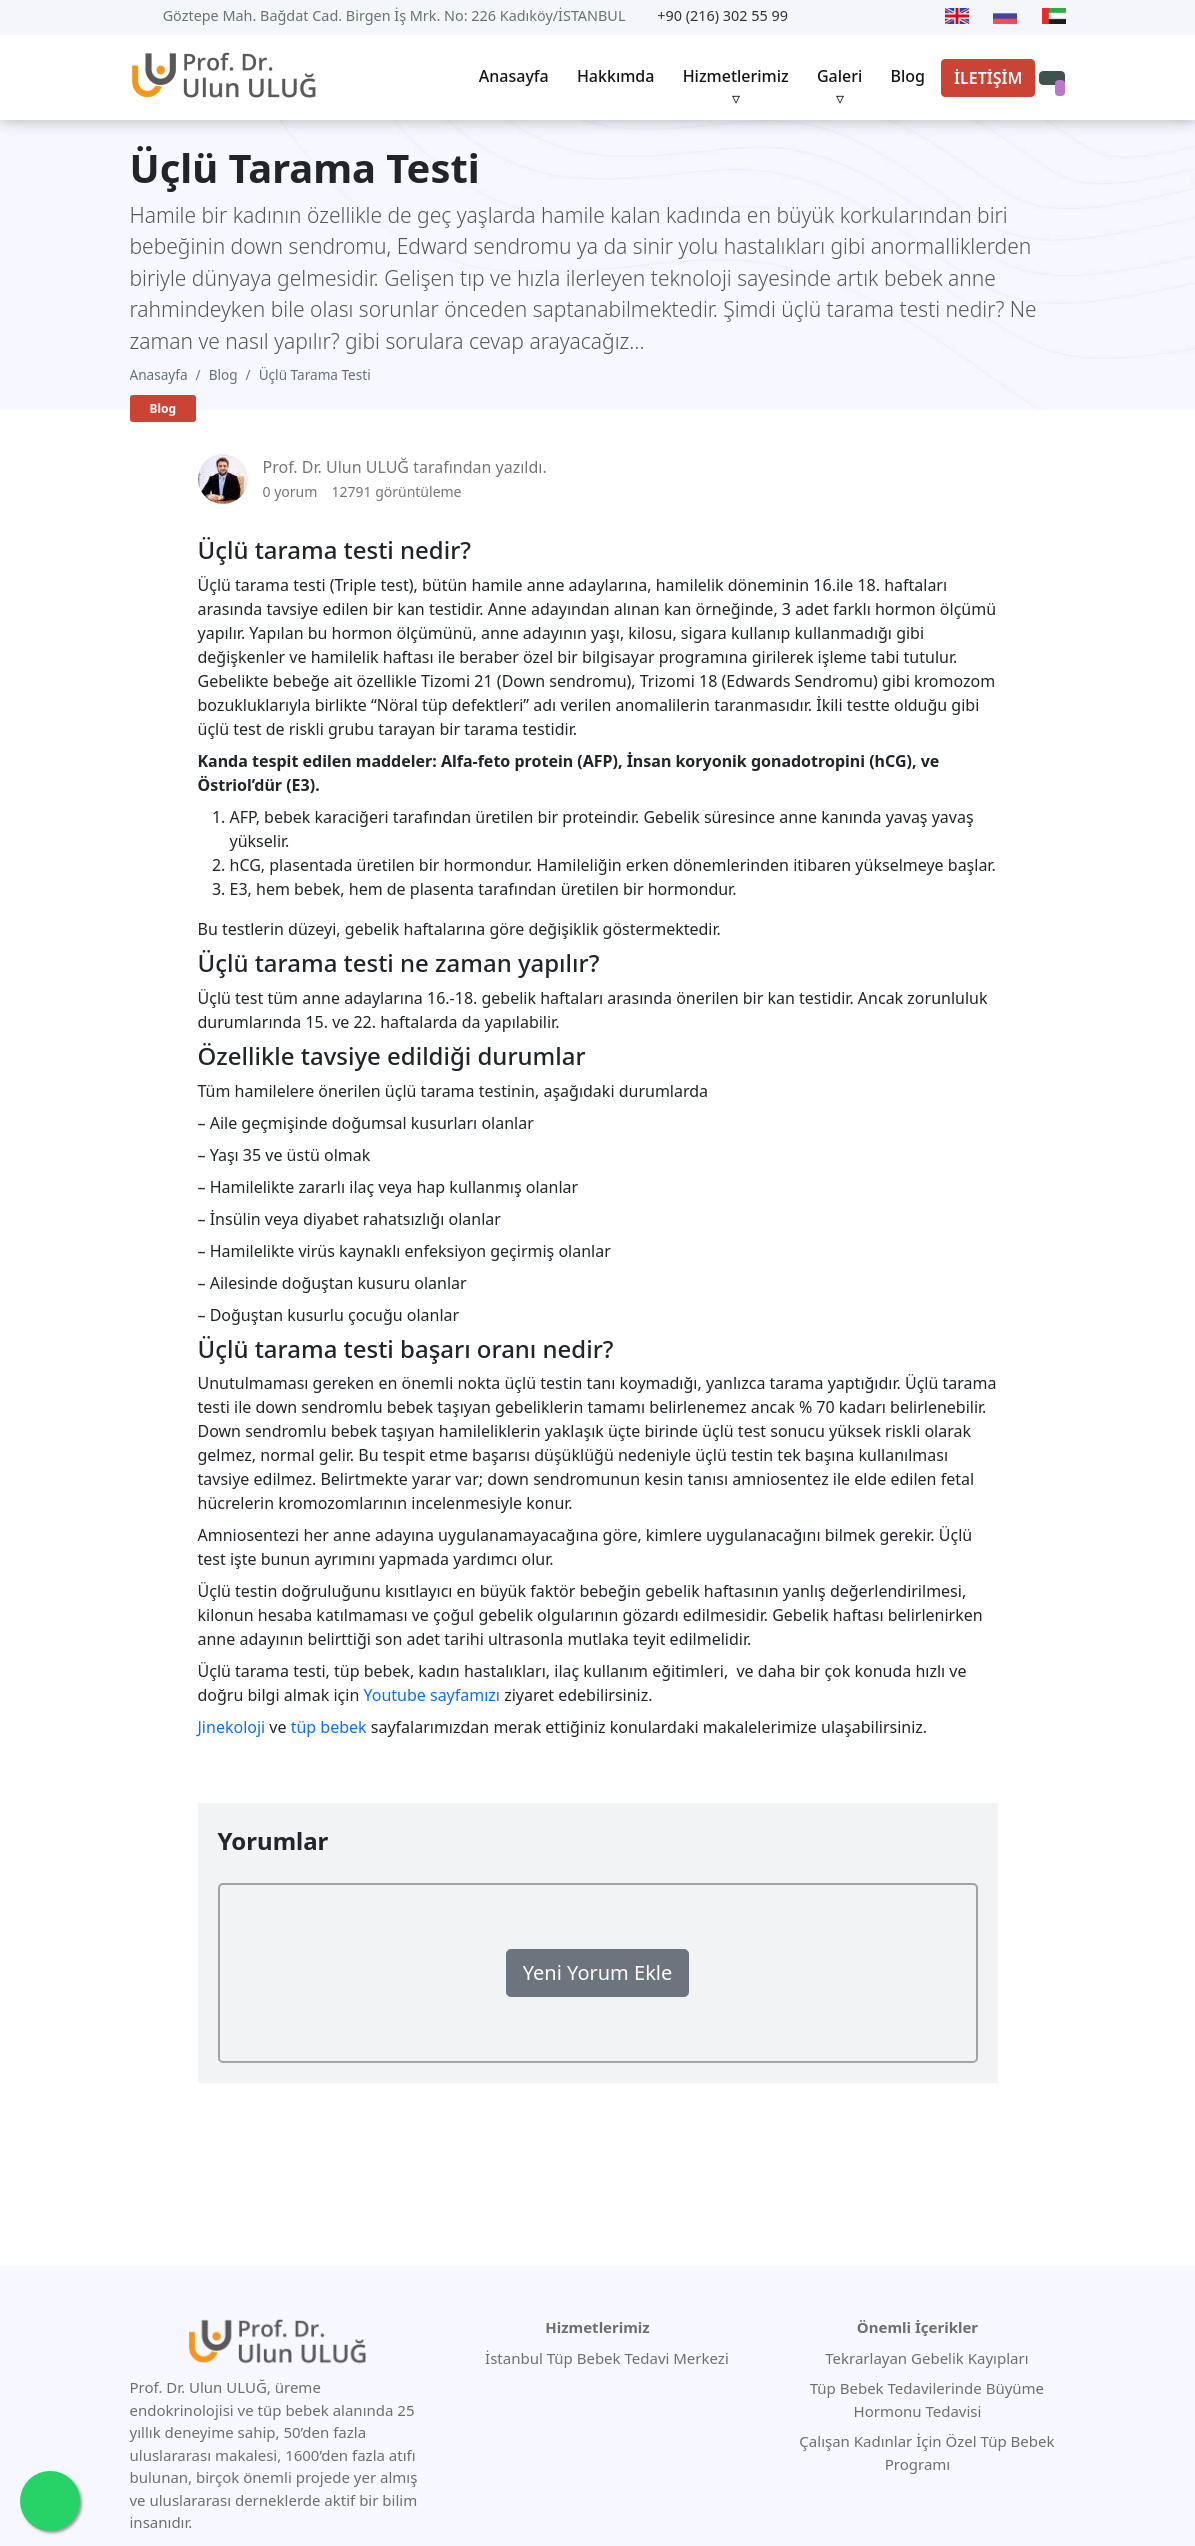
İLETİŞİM (988, 78)
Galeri (839, 76)
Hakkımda (616, 76)
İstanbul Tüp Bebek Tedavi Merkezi (607, 2358)
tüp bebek (329, 1727)
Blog (907, 76)
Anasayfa (514, 76)
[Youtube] (820, 16)
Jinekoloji (232, 1727)
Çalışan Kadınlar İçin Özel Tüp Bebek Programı (924, 2452)
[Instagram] (918, 16)
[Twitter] (849, 16)
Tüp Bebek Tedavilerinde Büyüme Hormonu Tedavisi (925, 2399)
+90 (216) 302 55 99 (722, 15)
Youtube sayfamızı (431, 1695)
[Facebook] (883, 16)
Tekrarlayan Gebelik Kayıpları (924, 2358)
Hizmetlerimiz (736, 76)
